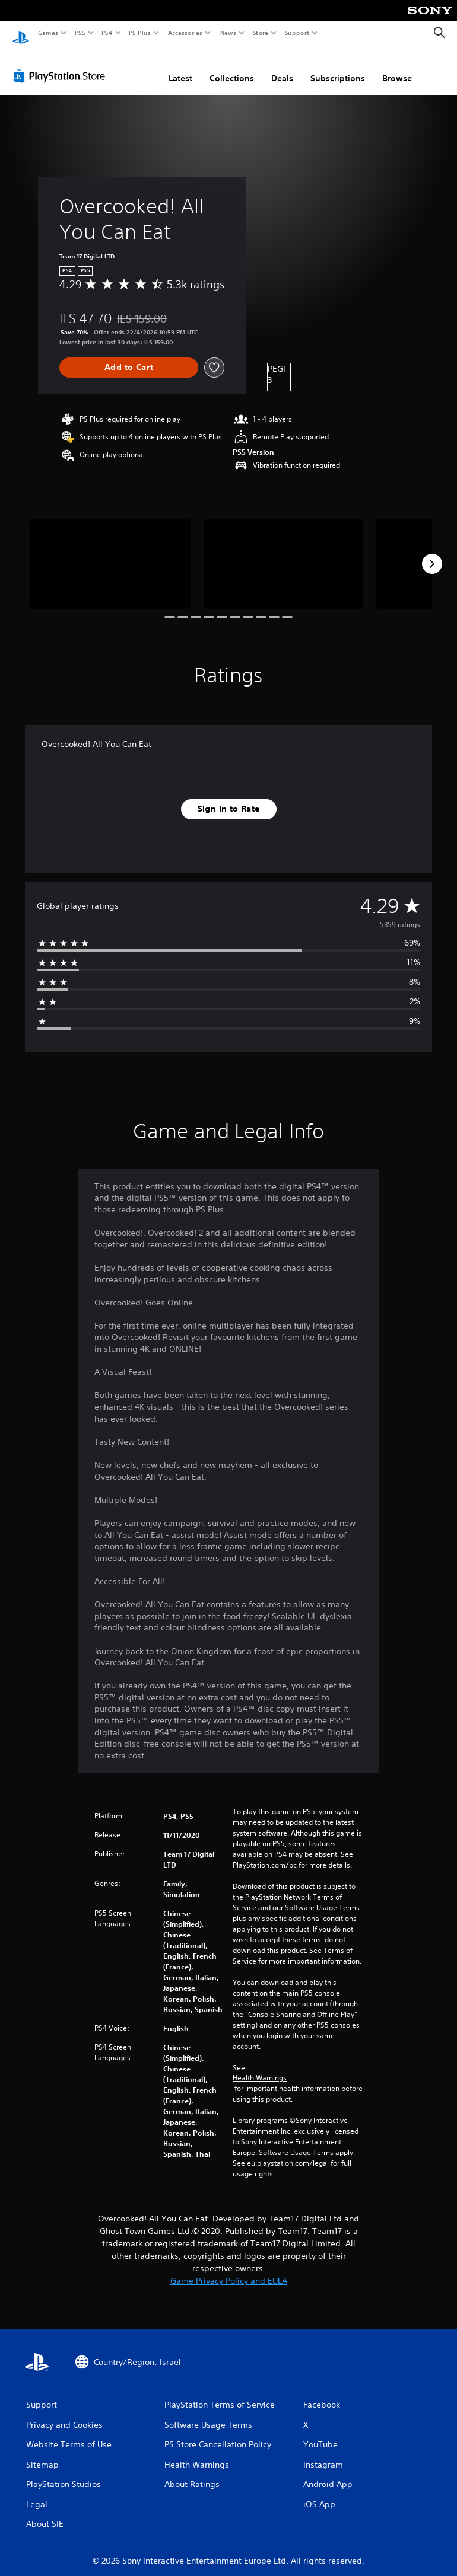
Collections (232, 67)
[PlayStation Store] (61, 64)
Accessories (184, 32)
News (228, 32)
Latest (180, 67)
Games (47, 32)
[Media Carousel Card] (110, 552)
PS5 (79, 32)
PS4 (107, 32)
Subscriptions (337, 67)
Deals (282, 67)
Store (260, 32)
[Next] (432, 552)
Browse (397, 67)
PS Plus (140, 32)
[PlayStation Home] (21, 33)
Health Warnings (260, 2066)
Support (296, 32)
